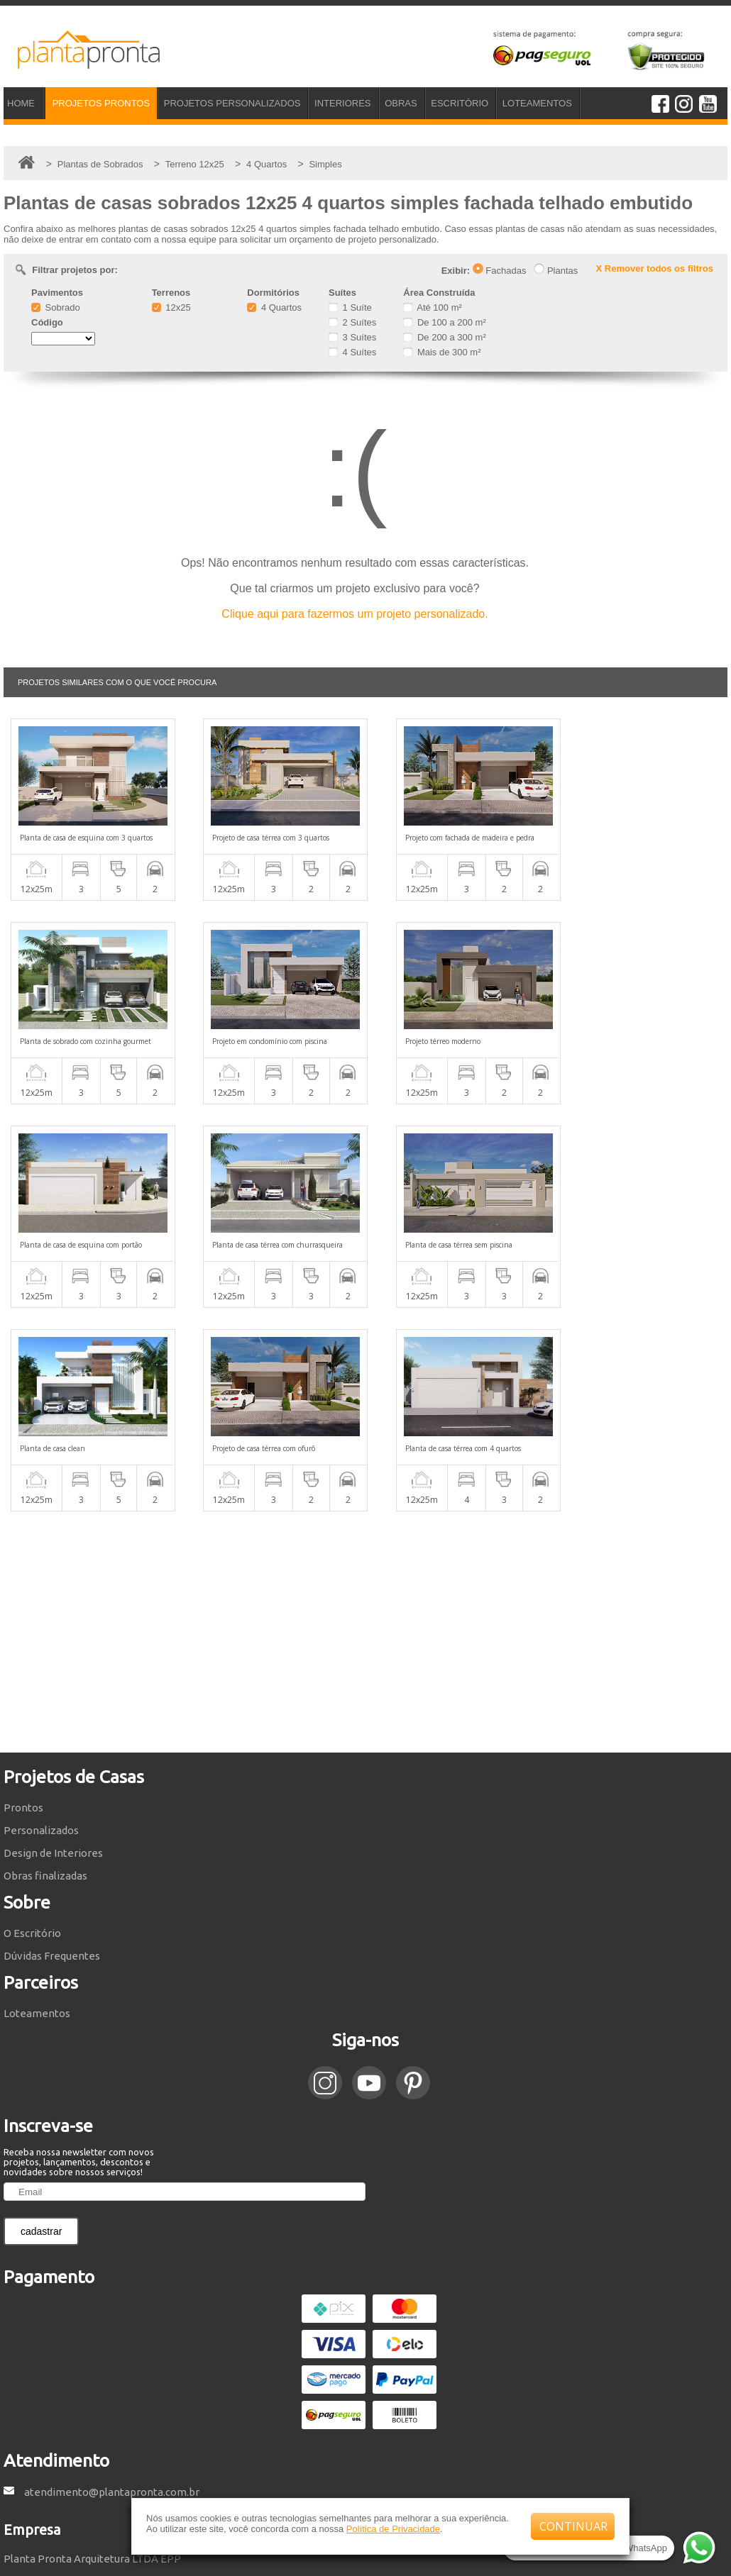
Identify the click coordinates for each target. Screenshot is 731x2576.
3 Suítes (352, 337)
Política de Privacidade (393, 2529)
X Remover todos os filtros (654, 268)
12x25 (171, 307)
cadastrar (41, 2027)
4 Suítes (352, 352)
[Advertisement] (365, 1428)
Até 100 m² (432, 307)
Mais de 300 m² (441, 352)
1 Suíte (350, 307)
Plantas (556, 270)
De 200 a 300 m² (444, 337)
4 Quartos (274, 307)
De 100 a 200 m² (444, 322)
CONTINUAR (573, 2526)
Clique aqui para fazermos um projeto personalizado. (354, 614)
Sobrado (55, 307)
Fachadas (500, 270)
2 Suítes (352, 322)
